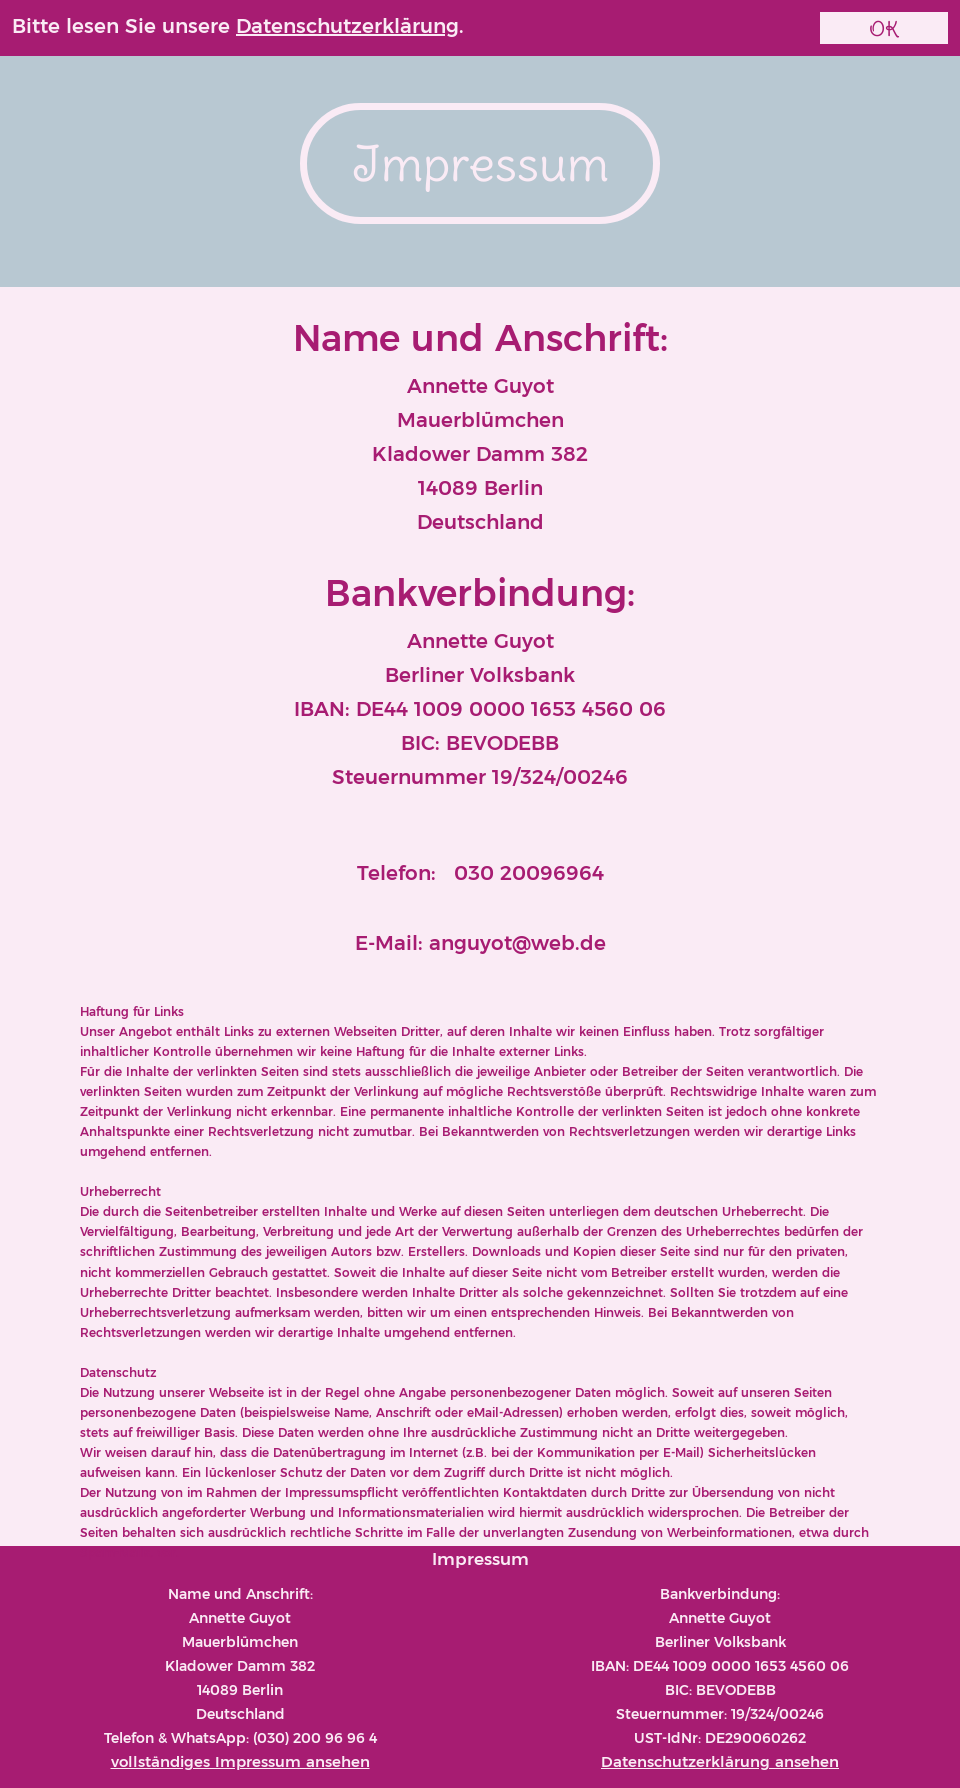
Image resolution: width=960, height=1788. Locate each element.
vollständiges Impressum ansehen (240, 1761)
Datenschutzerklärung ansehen (720, 1761)
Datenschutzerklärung (347, 26)
